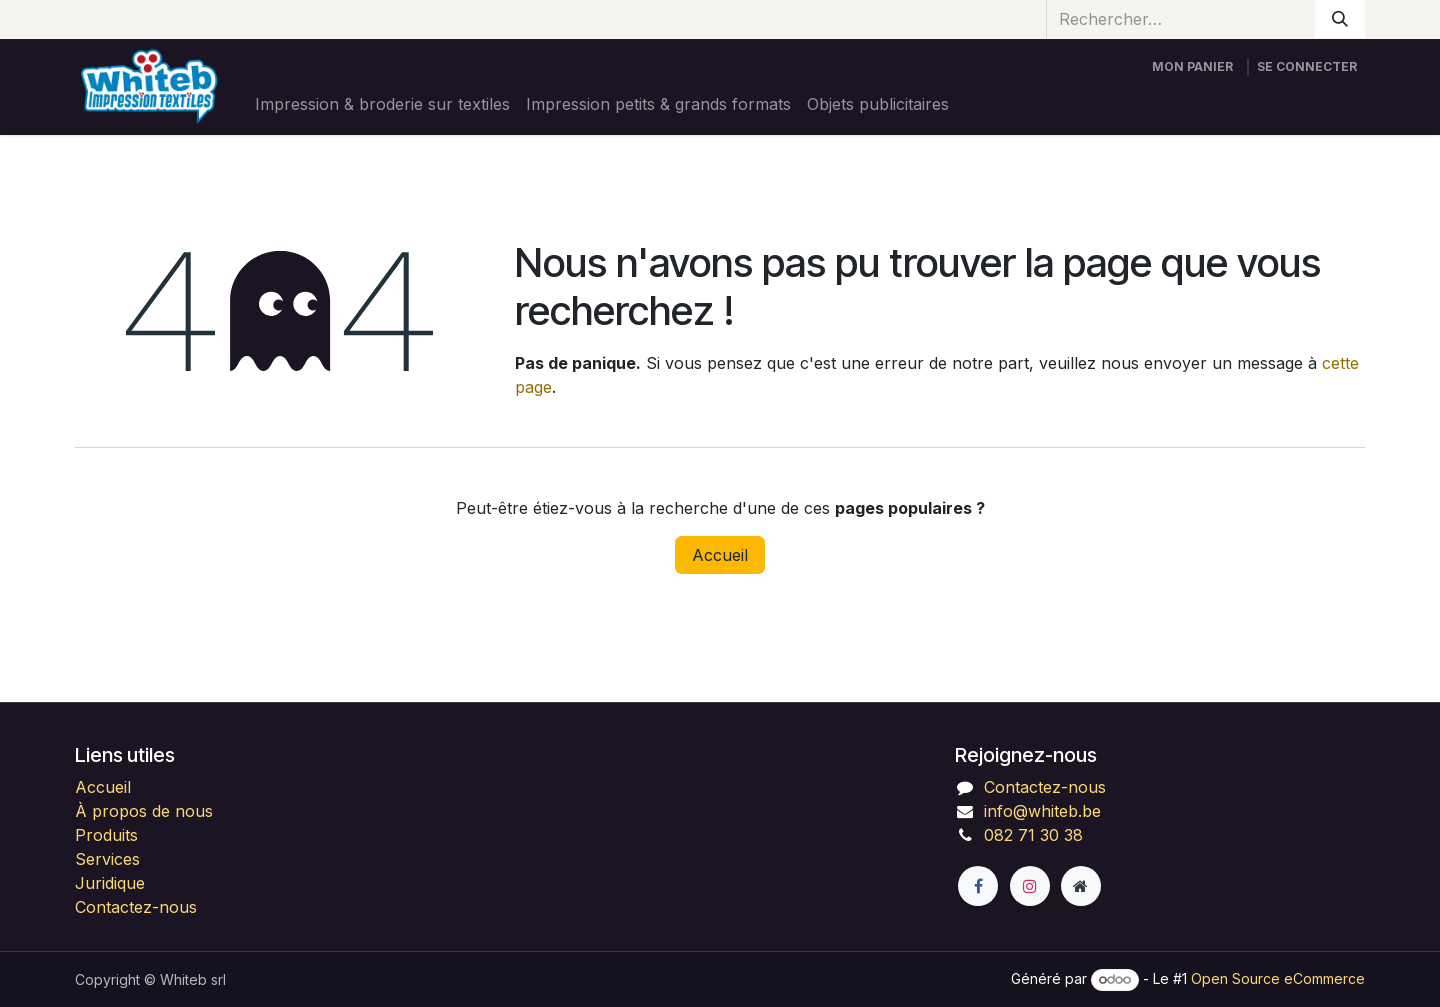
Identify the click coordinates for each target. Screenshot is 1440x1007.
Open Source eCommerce (1278, 978)
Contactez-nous (136, 907)
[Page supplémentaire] (1081, 886)
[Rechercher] (1340, 19)
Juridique (110, 883)
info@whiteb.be (1042, 811)
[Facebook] (978, 886)
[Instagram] (1030, 886)
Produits (106, 835)
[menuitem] (382, 104)
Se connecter (1307, 66)
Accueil (720, 555)
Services (107, 859)
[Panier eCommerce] (1192, 67)
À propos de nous (144, 811)
